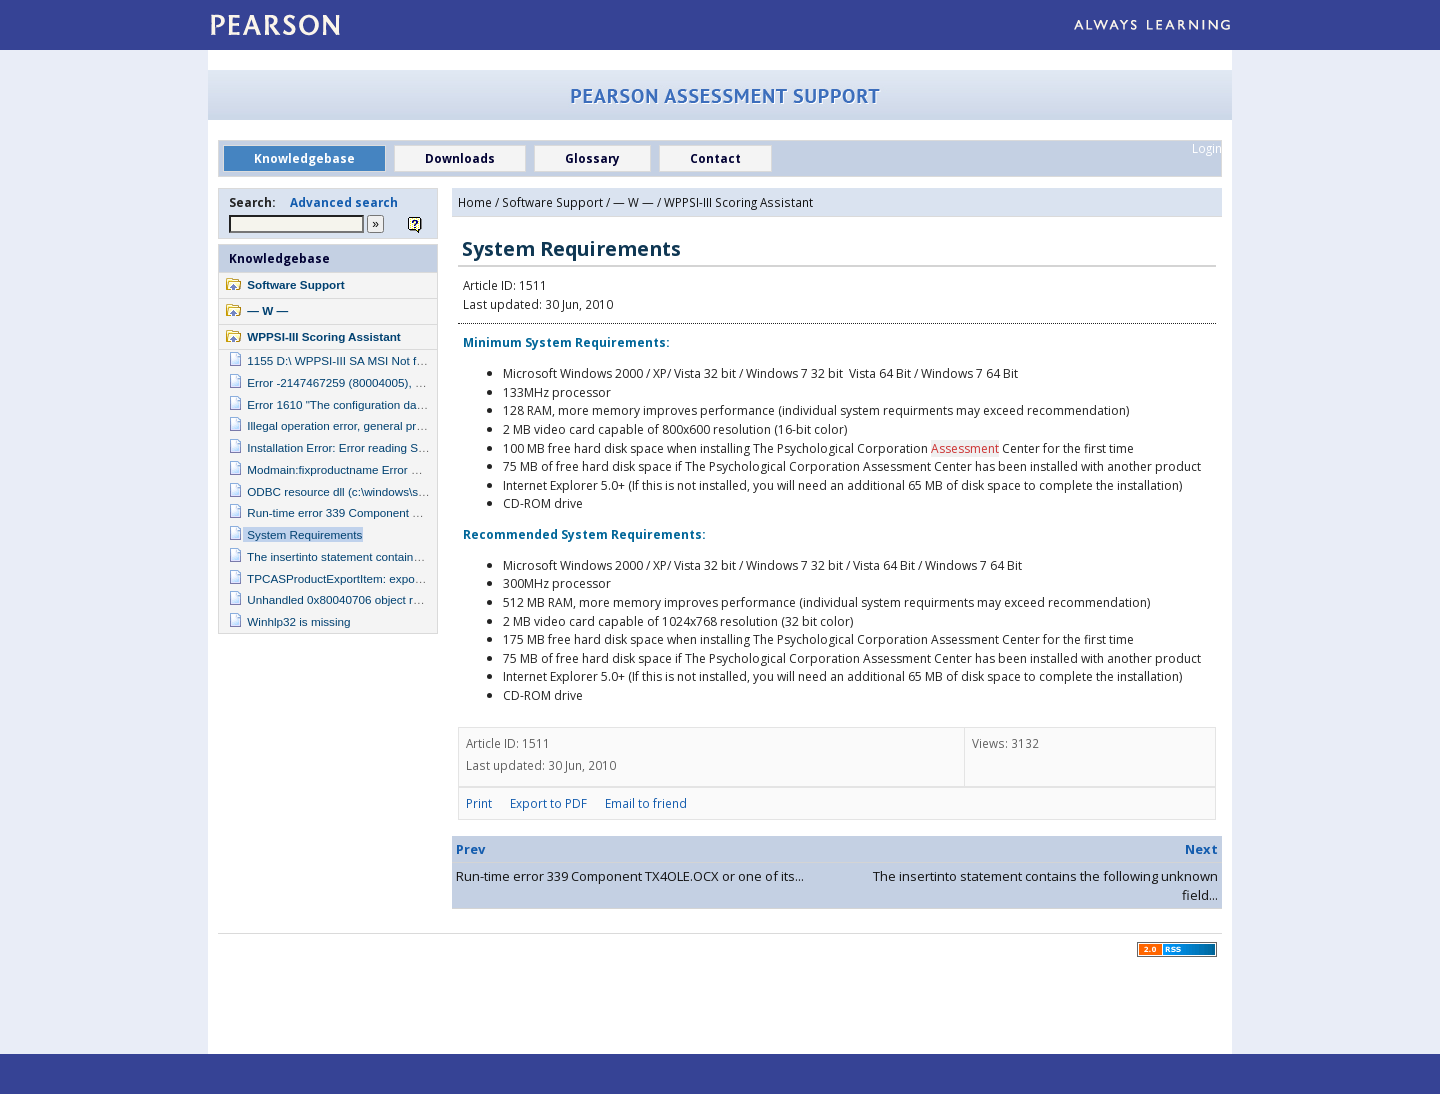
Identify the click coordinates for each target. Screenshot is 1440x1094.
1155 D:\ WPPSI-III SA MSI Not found (344, 360)
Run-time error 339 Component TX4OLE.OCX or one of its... (630, 876)
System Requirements (304, 534)
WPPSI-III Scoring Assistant (323, 336)
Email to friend (646, 803)
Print (479, 803)
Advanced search (344, 202)
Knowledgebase (279, 258)
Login (1207, 148)
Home (475, 202)
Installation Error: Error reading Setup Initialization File (387, 447)
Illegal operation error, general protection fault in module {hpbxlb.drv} (424, 425)
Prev (470, 849)
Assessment (965, 448)
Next (1201, 849)
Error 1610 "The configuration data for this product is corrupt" (404, 404)
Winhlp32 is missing (298, 621)
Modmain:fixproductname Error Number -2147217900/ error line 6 (417, 469)
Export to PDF (548, 803)
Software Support (295, 284)
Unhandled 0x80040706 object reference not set (372, 599)
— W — (267, 310)
